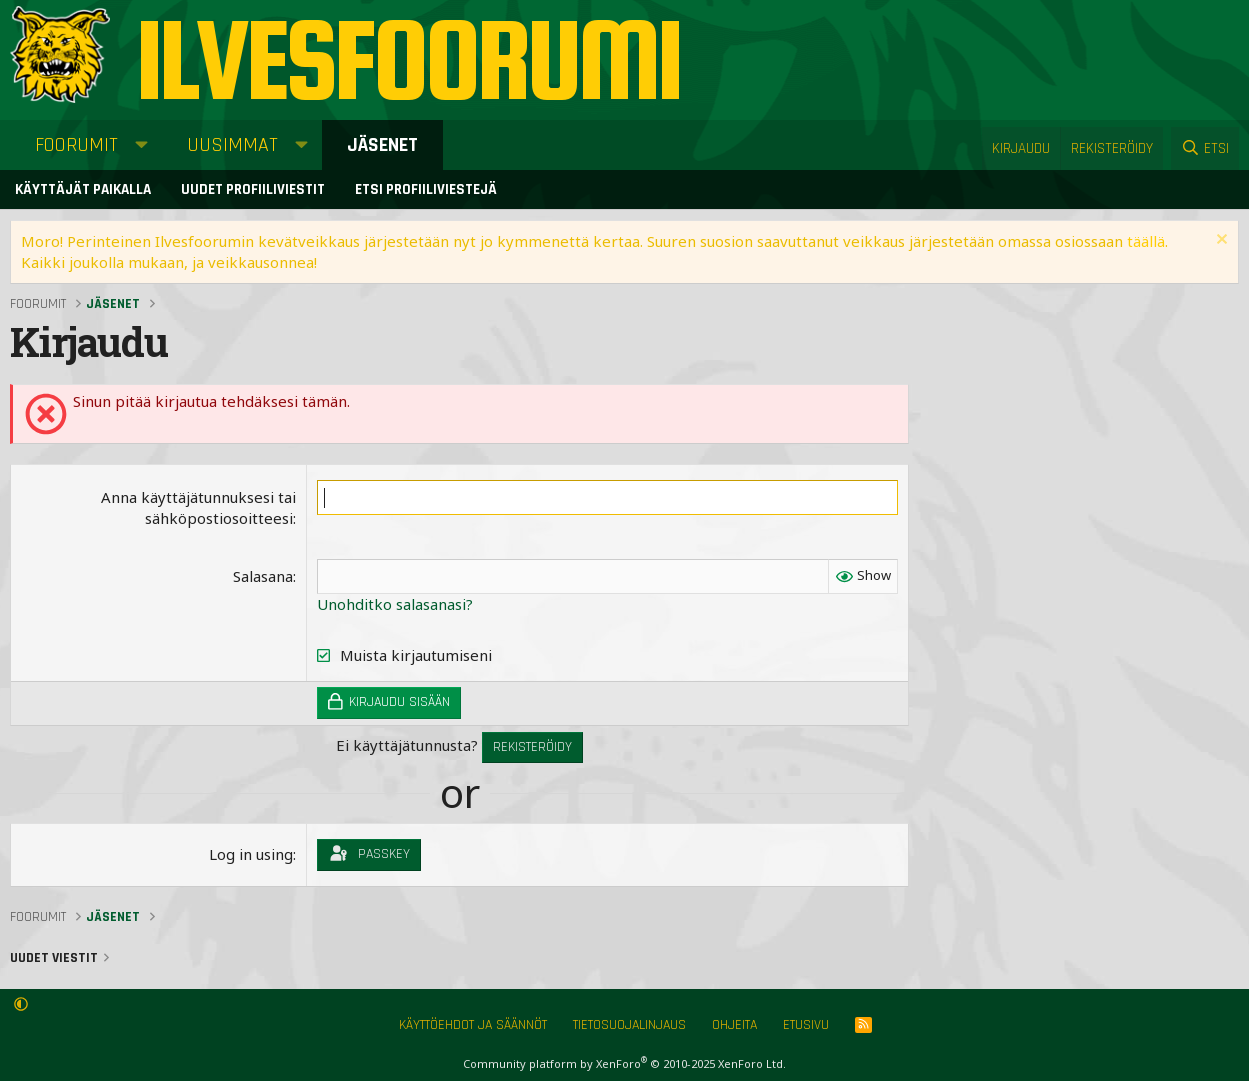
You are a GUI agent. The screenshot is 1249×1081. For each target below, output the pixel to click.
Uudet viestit (54, 958)
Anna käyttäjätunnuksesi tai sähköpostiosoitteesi (198, 507)
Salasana (263, 576)
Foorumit (76, 145)
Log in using (251, 854)
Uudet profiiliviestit (253, 189)
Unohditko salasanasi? (395, 604)
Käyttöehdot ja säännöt (473, 1025)
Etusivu (806, 1025)
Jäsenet (382, 145)
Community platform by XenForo (624, 1063)
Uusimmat (232, 145)
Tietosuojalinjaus (629, 1025)
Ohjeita (734, 1025)
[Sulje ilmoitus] (1219, 241)
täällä (1146, 241)
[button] (141, 145)
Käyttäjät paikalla (83, 189)
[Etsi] (1205, 148)
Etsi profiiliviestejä (426, 189)
